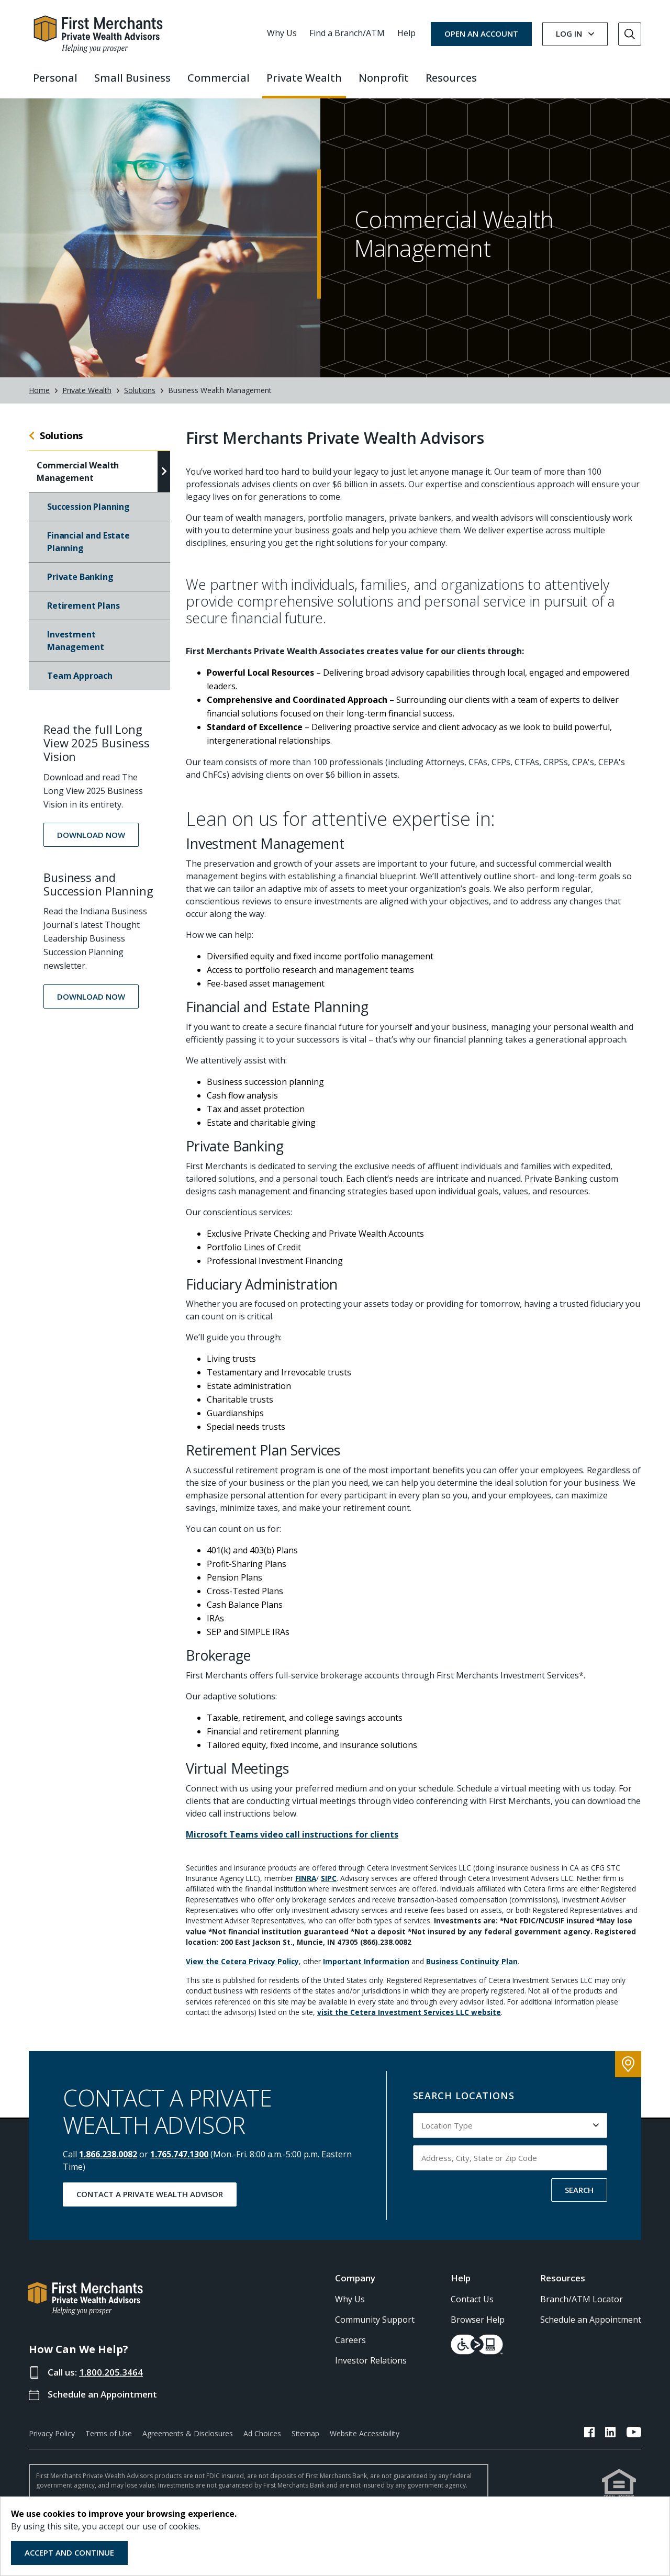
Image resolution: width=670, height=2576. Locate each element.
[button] (91, 842)
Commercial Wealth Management (78, 479)
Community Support (375, 2327)
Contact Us (472, 2306)
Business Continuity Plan (472, 1969)
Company (355, 2285)
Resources (562, 2285)
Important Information (366, 1969)
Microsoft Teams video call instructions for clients (292, 1841)
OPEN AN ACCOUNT (481, 33)
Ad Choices (262, 2441)
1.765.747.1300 (179, 2161)
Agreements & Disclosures (187, 2441)
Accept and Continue (69, 2552)
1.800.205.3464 (111, 2379)
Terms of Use (108, 2441)
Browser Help (478, 2327)
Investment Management (75, 648)
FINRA (305, 1885)
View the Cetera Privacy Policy (242, 1969)
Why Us (282, 33)
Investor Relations (371, 2367)
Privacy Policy (52, 2441)
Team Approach (80, 683)
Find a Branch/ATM (347, 33)
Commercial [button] (218, 78)
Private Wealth (86, 398)
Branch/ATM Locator (581, 2306)
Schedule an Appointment (102, 2401)
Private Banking (80, 584)
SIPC (329, 1885)
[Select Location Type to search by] (510, 2132)
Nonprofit (384, 78)
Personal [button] (55, 78)
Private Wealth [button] (304, 78)
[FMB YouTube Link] (634, 2441)
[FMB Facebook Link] (590, 2441)
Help (406, 33)
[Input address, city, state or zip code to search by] (510, 2165)
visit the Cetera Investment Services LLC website (409, 2019)
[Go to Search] (629, 34)
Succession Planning (88, 514)
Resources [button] (451, 78)
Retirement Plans (83, 613)
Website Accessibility (364, 2441)
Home (39, 398)
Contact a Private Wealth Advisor (149, 2201)
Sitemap (305, 2441)
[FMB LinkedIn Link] (611, 2441)
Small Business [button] (132, 78)
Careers (350, 2347)
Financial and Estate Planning (88, 549)
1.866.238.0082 (108, 2161)
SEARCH (579, 2197)
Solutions (139, 398)
